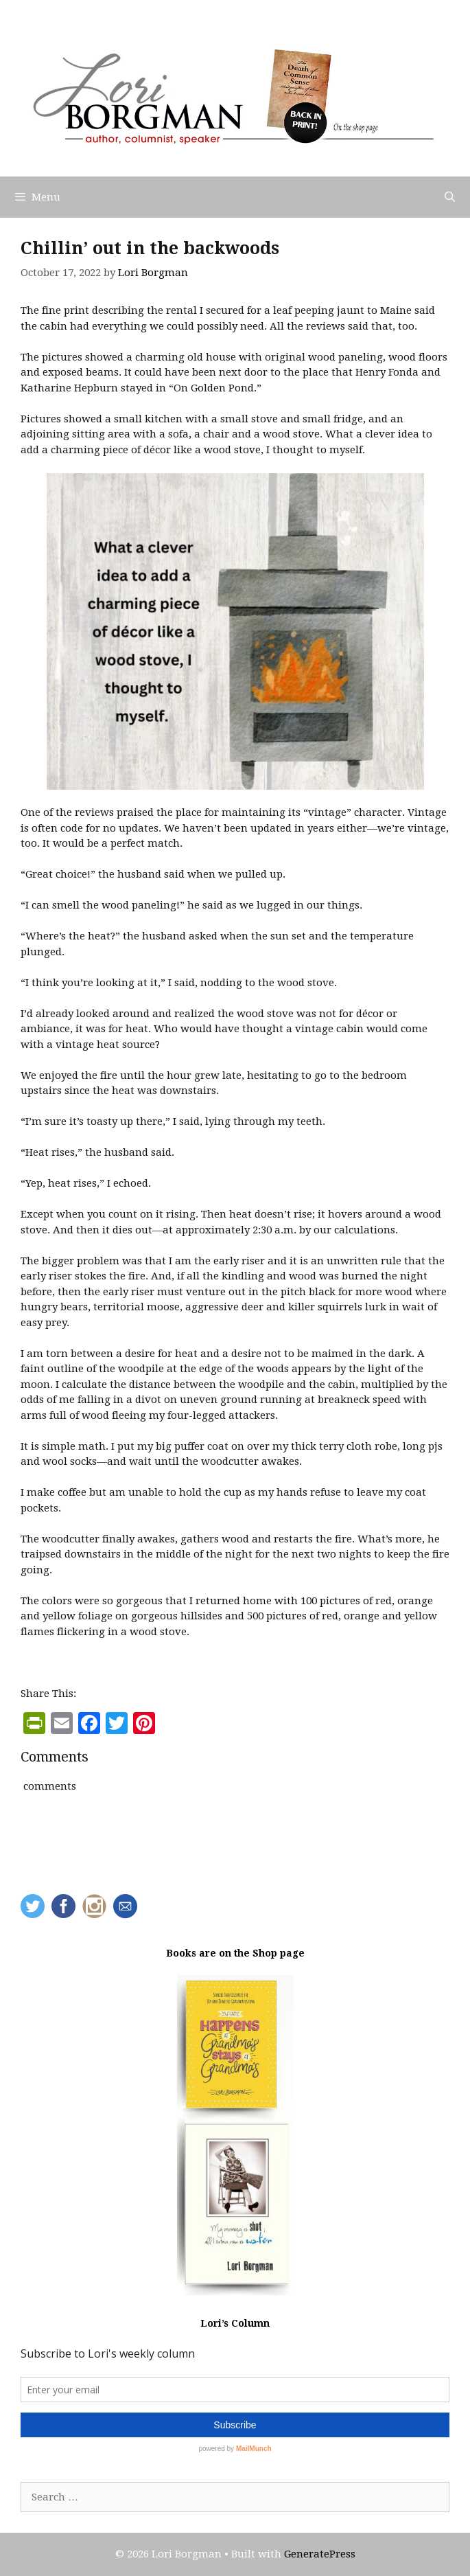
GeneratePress (319, 2554)
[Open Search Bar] (450, 197)
